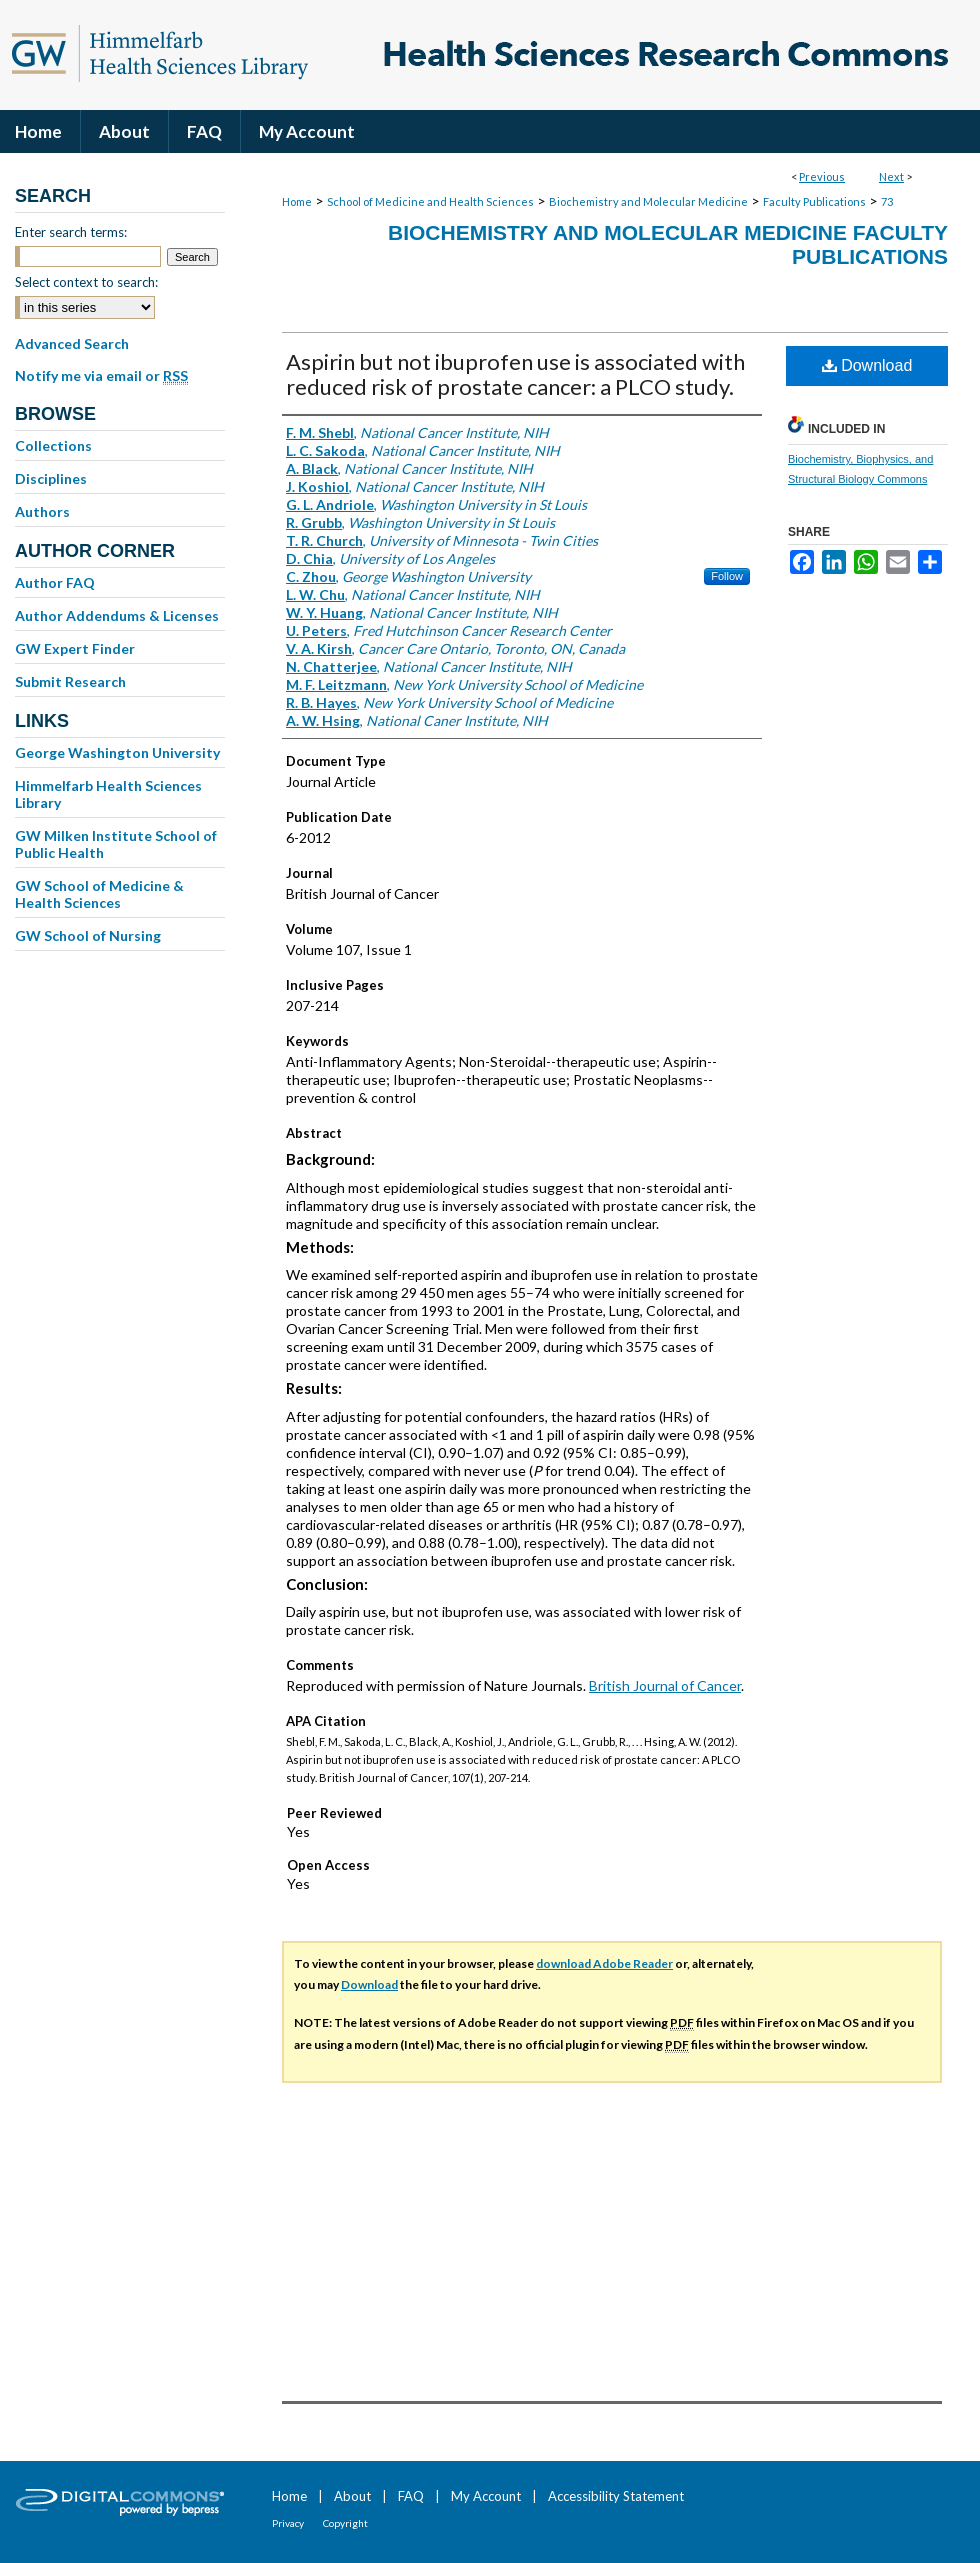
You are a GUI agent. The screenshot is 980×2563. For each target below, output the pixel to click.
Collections (53, 445)
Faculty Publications (814, 201)
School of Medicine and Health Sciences (430, 201)
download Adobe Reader (604, 1963)
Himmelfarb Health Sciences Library (108, 794)
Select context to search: (86, 282)
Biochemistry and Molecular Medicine (648, 201)
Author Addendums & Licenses (117, 615)
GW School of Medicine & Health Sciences (99, 894)
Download (867, 365)
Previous (822, 176)
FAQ (411, 2496)
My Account (486, 2496)
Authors (42, 511)
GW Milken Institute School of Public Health (116, 844)
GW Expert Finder (75, 648)
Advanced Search (72, 343)
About (352, 2496)
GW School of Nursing (88, 935)
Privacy (288, 2523)
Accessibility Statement (616, 2496)
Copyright (345, 2523)
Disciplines (51, 478)
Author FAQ (55, 582)
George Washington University (117, 752)
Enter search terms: (71, 232)
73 (887, 201)
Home (297, 201)
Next (891, 176)
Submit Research (70, 681)
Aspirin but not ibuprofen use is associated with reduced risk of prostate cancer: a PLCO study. (515, 374)
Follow (727, 576)
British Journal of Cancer (665, 1685)
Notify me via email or (101, 376)
